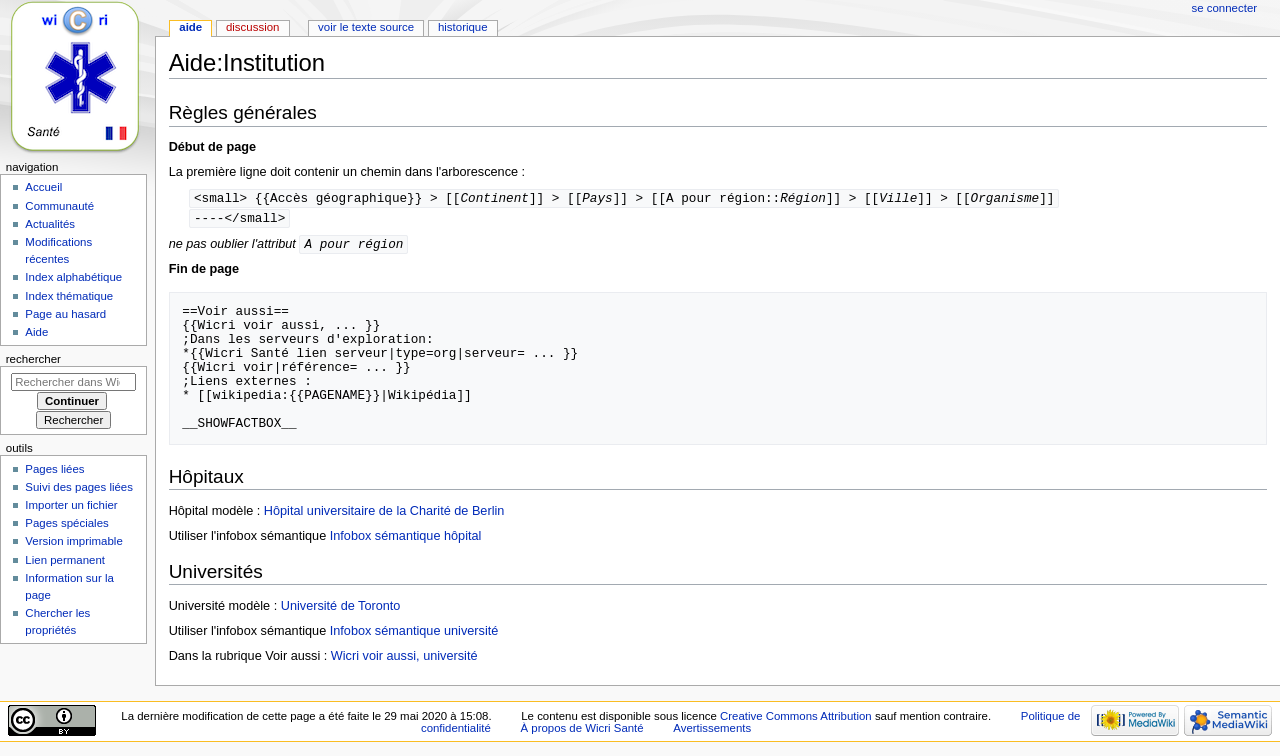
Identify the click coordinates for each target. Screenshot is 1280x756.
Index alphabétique (73, 277)
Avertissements (712, 731)
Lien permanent (65, 560)
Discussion (252, 27)
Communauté (59, 206)
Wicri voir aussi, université (404, 659)
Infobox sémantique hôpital (406, 539)
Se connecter (1225, 8)
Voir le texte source (366, 27)
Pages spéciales (66, 523)
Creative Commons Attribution (796, 719)
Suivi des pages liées (79, 487)
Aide (190, 27)
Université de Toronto (341, 609)
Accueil (43, 187)
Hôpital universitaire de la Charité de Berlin (384, 514)
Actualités (50, 224)
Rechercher (33, 359)
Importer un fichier (71, 505)
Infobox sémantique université (414, 634)
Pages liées (54, 469)
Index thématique (69, 296)
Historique (463, 27)
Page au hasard (65, 314)
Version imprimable (73, 541)
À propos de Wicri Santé (581, 731)
